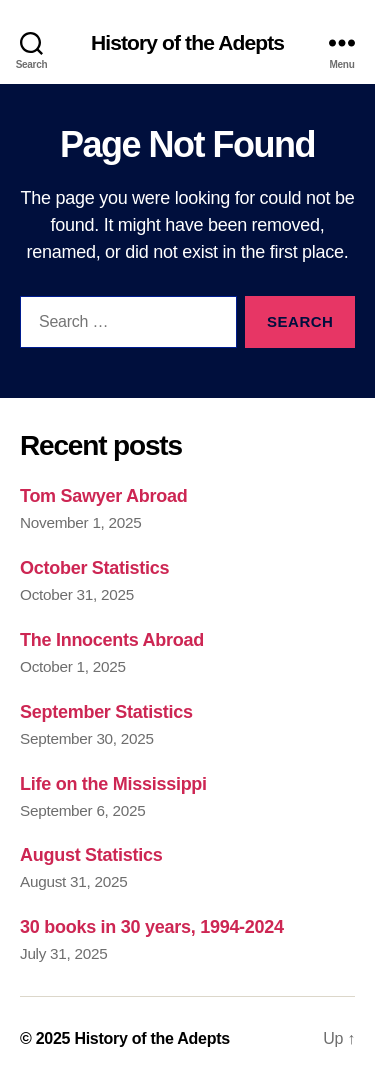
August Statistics (91, 855)
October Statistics (94, 568)
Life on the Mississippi (113, 784)
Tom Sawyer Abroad (103, 496)
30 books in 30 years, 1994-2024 (152, 927)
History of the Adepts (187, 42)
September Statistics (106, 712)
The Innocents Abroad (112, 640)
